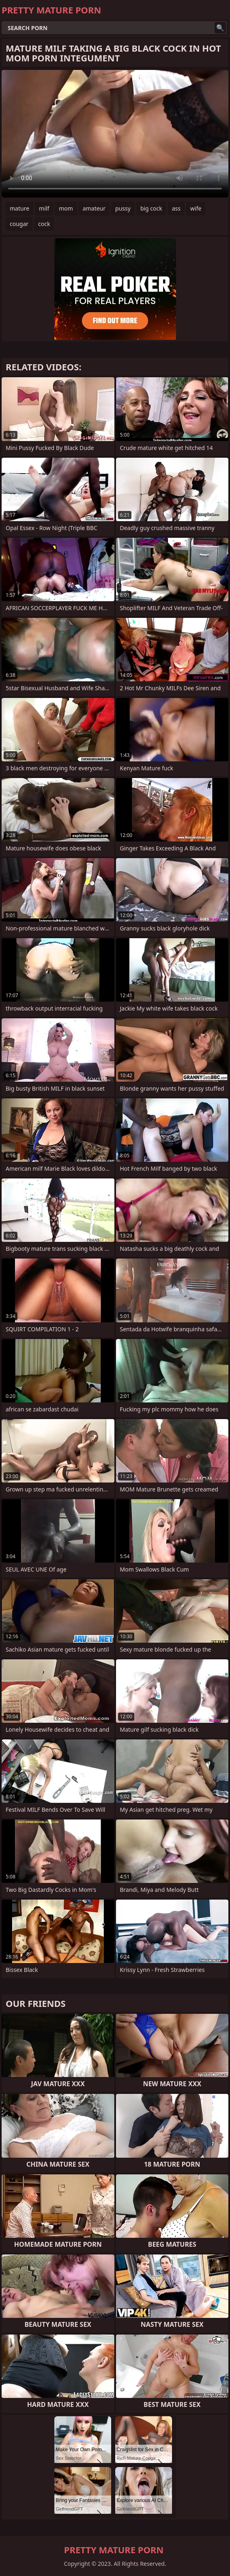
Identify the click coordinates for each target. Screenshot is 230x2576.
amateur (94, 208)
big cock (151, 208)
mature (19, 208)
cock (44, 224)
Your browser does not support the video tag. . (115, 134)
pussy (123, 208)
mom (66, 208)
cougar (19, 224)
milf (44, 208)
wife (195, 208)
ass (176, 208)
